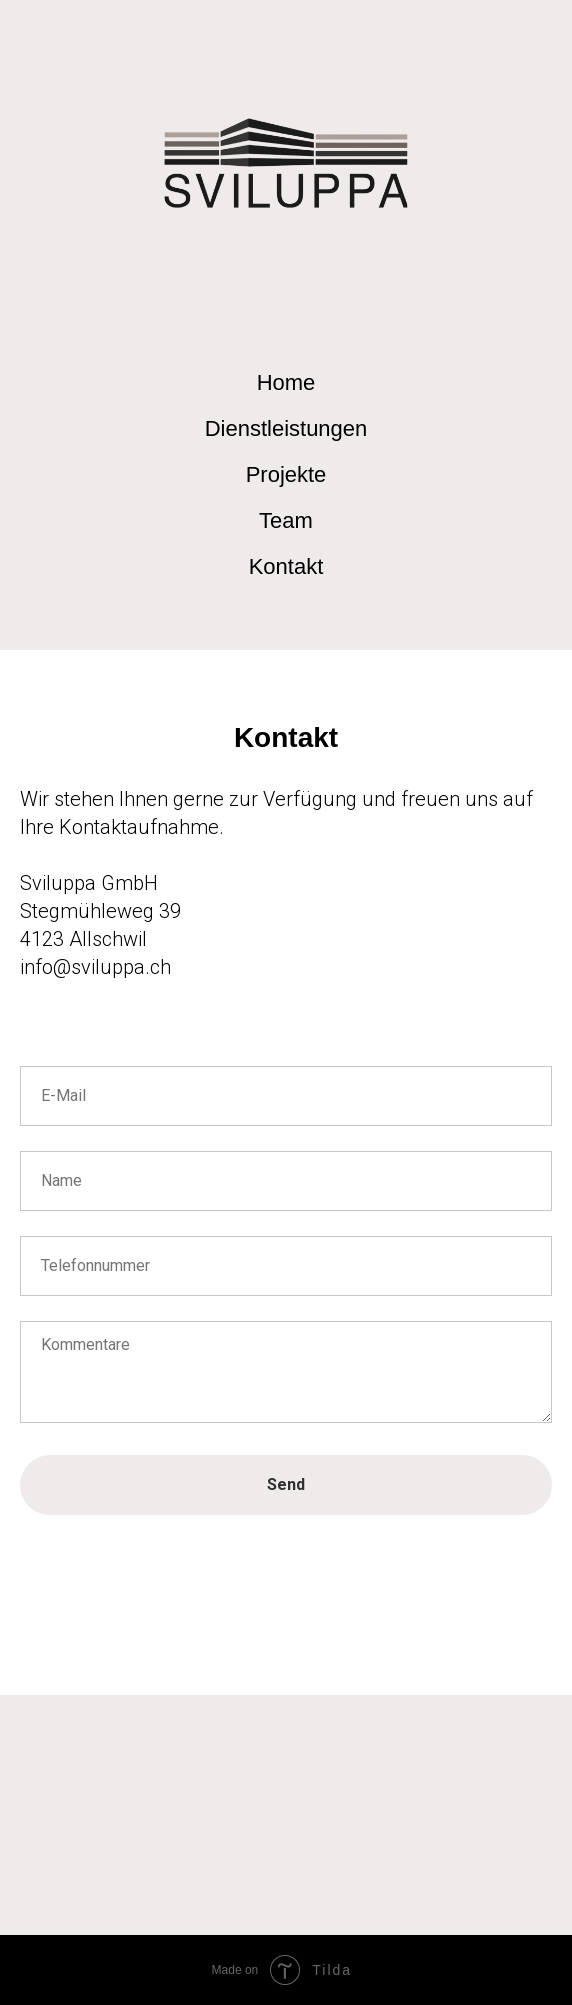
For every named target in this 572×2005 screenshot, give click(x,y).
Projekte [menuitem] (286, 474)
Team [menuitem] (286, 520)
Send (286, 1484)
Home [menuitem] (286, 382)
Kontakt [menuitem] (286, 566)
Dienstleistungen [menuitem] (286, 428)
